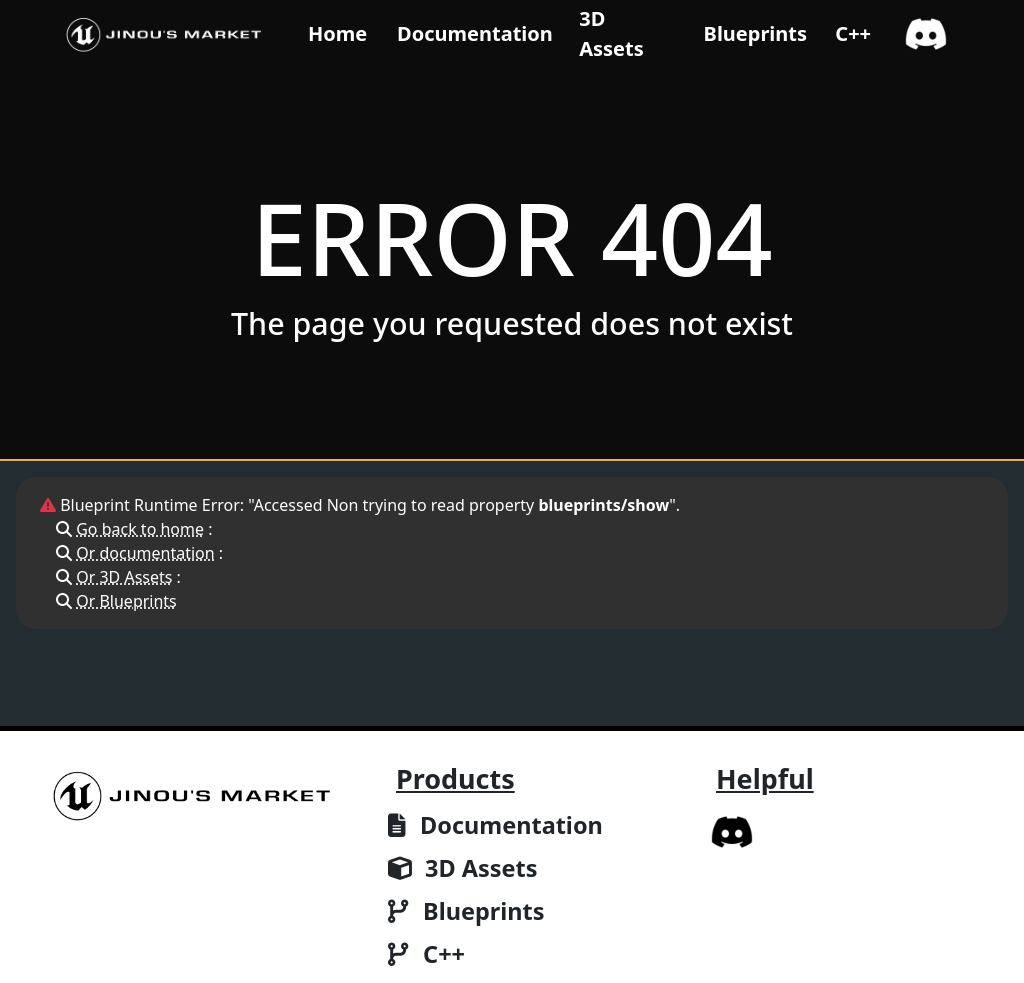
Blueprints (755, 33)
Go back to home (140, 529)
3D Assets (611, 33)
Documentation (475, 33)
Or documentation (145, 553)
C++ (853, 33)
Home (337, 33)
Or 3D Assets (124, 577)
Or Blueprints (126, 601)
